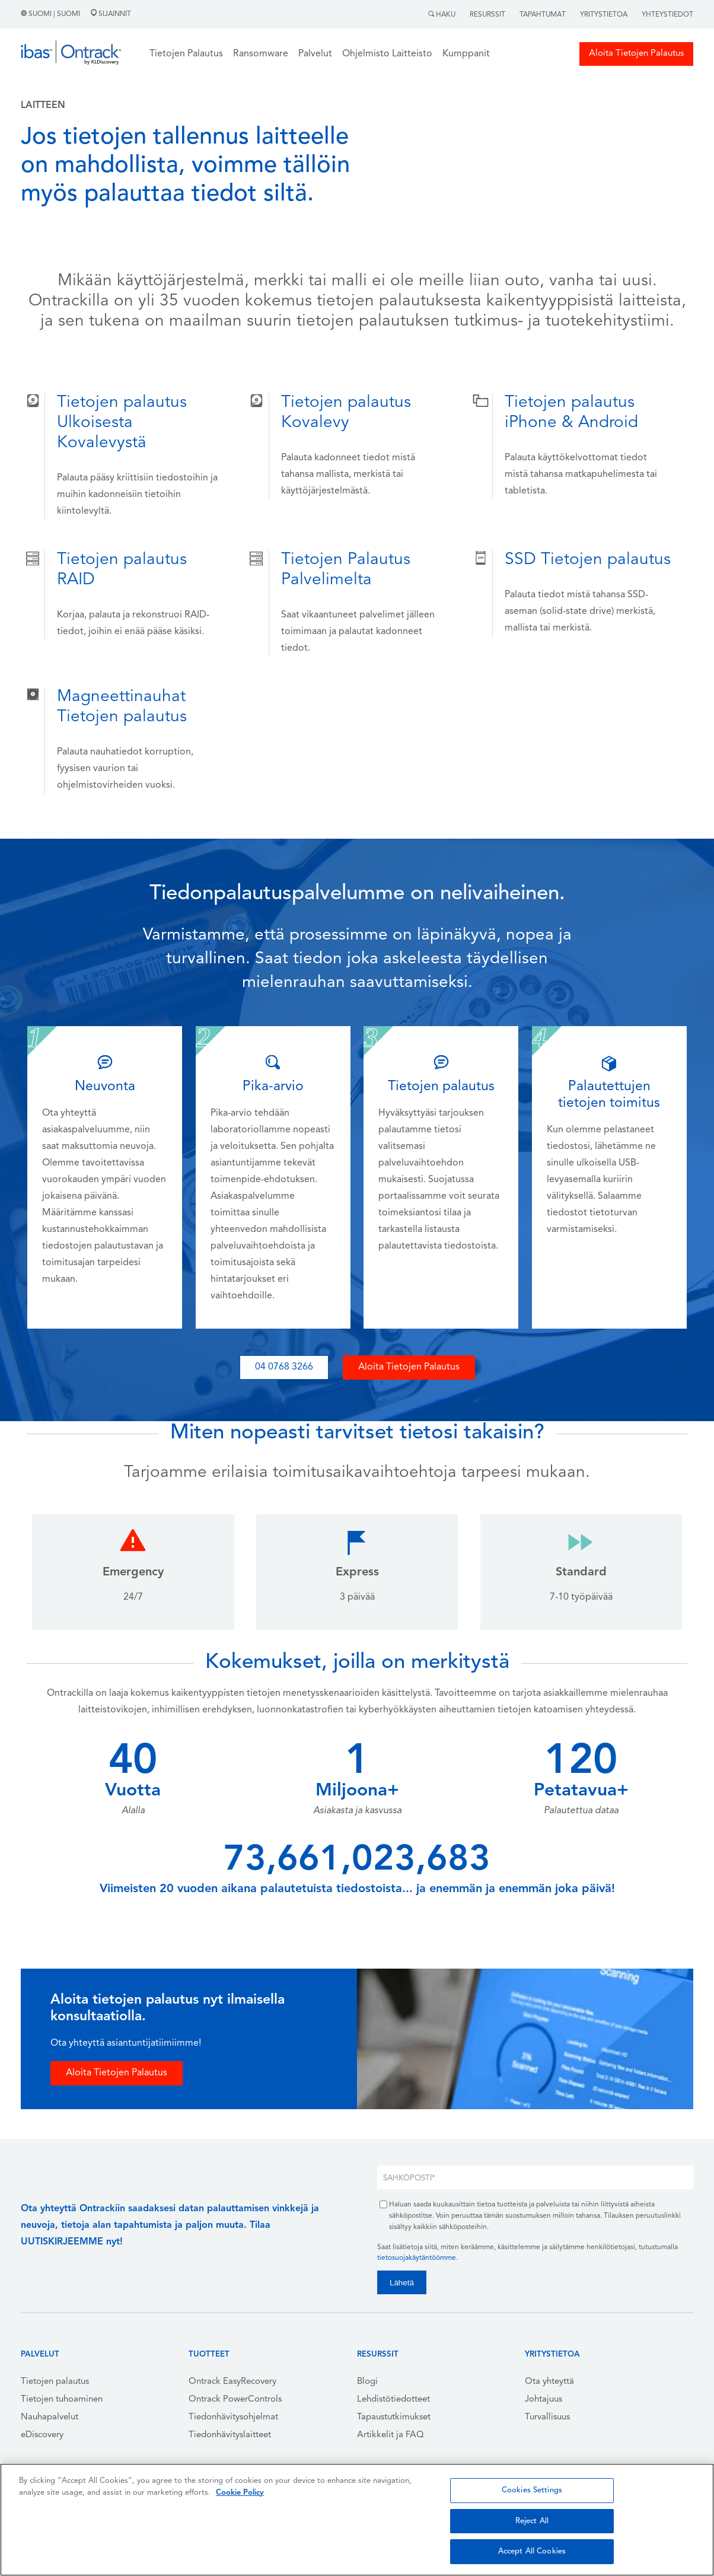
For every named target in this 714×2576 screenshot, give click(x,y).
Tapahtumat (542, 14)
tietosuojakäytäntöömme (416, 2258)
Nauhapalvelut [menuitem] (49, 2417)
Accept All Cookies (532, 2551)
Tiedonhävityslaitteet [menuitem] (230, 2435)
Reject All (532, 2521)
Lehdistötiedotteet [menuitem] (393, 2399)
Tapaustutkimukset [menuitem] (394, 2417)
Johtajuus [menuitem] (543, 2399)
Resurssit (487, 14)
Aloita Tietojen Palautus (636, 53)
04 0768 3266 (284, 1367)
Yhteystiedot (667, 14)
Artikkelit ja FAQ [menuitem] (390, 2435)
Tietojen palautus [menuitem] (55, 2381)
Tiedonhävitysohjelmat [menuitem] (233, 2417)
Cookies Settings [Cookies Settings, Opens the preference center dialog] (532, 2490)
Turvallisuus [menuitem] (547, 2417)
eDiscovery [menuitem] (42, 2435)
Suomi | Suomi (51, 14)
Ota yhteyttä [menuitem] (549, 2381)
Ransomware (260, 54)
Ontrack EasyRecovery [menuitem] (232, 2381)
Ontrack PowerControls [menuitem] (235, 2399)
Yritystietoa (603, 14)
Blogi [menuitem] (367, 2381)
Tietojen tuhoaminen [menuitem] (62, 2399)
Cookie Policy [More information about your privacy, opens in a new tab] (240, 2493)
